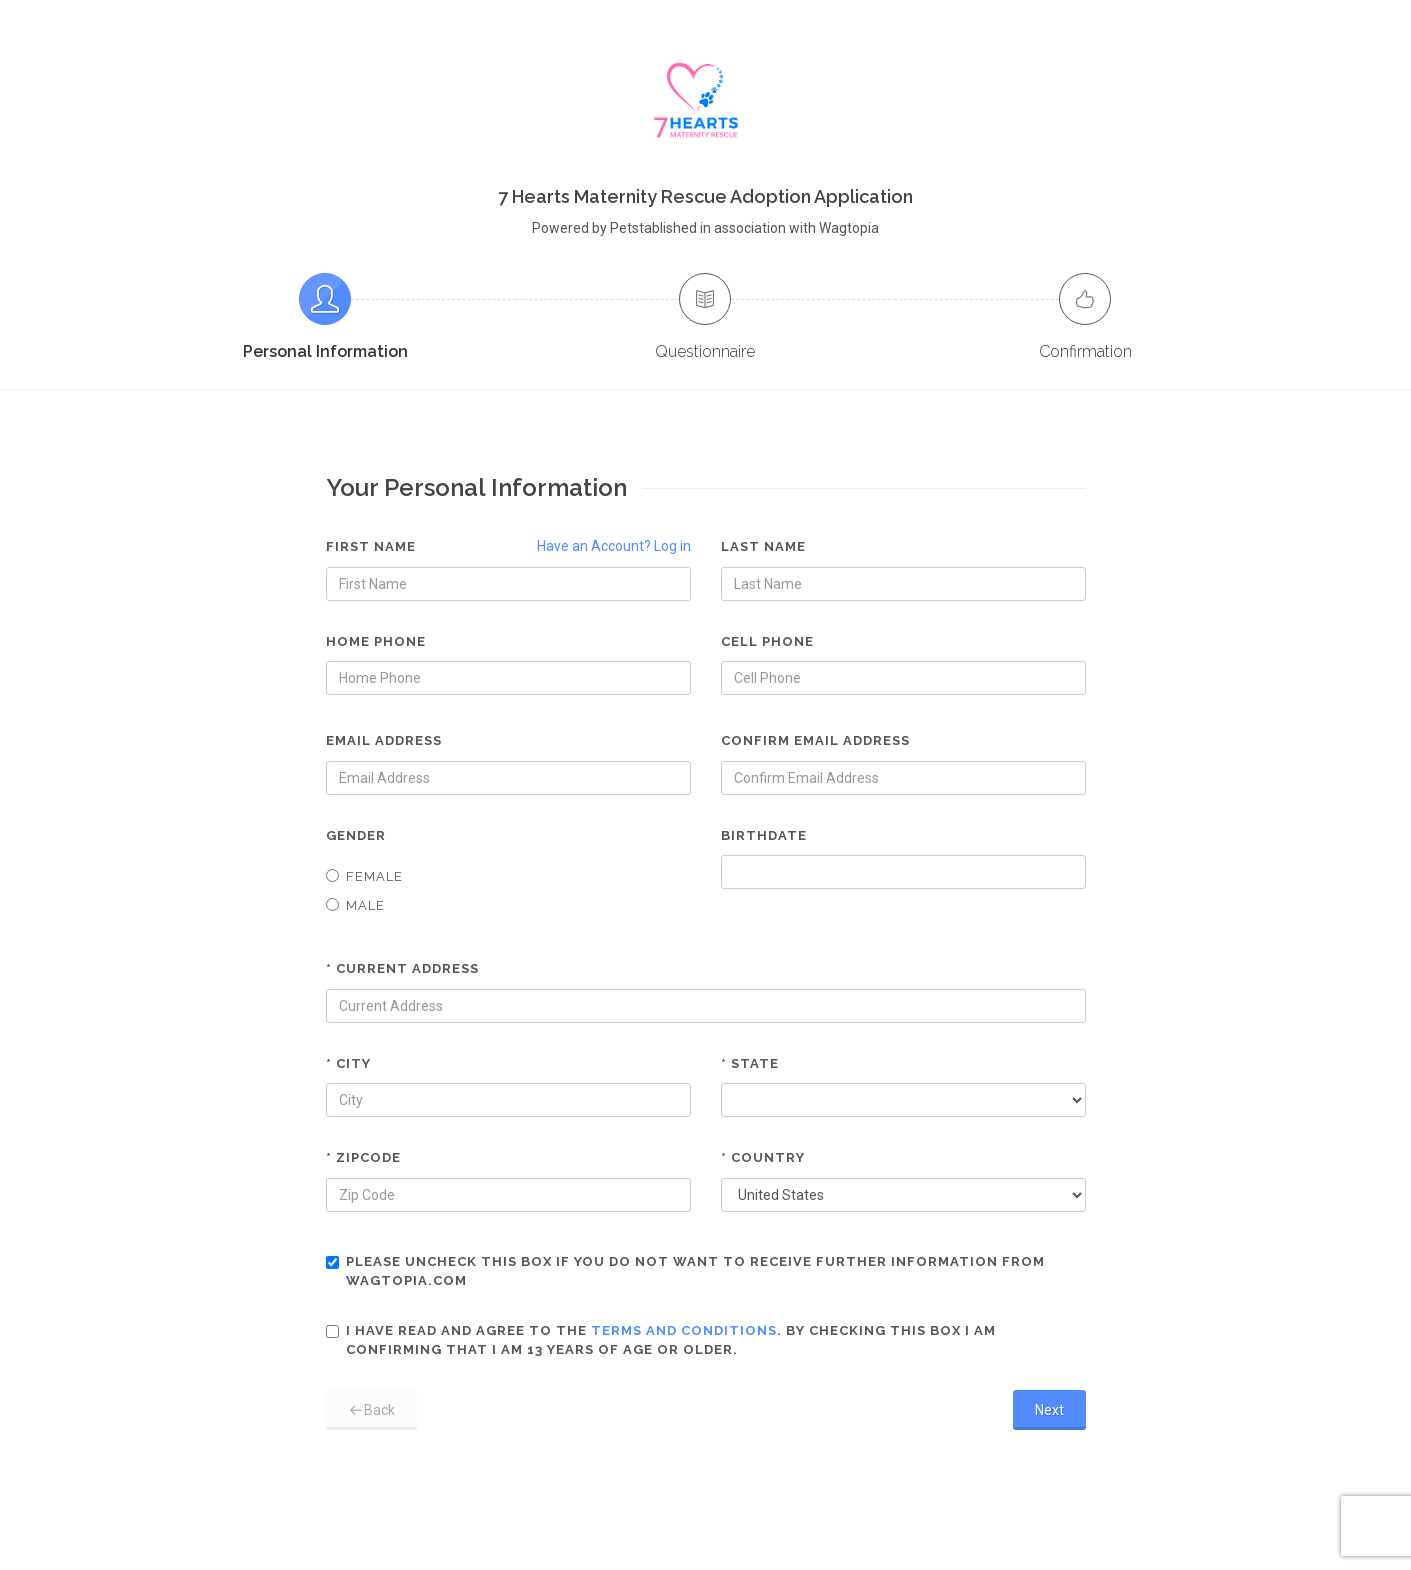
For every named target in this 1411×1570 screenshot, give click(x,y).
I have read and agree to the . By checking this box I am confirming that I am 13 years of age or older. (661, 1340)
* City (348, 1063)
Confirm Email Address (815, 740)
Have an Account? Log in (614, 546)
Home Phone (376, 641)
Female (364, 876)
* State (750, 1063)
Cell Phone (767, 641)
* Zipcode (363, 1157)
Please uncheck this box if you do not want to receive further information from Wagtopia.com (685, 1271)
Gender (356, 835)
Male (355, 905)
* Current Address (402, 968)
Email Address (384, 740)
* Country (763, 1157)
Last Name (763, 546)
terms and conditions (684, 1330)
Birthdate (764, 835)
